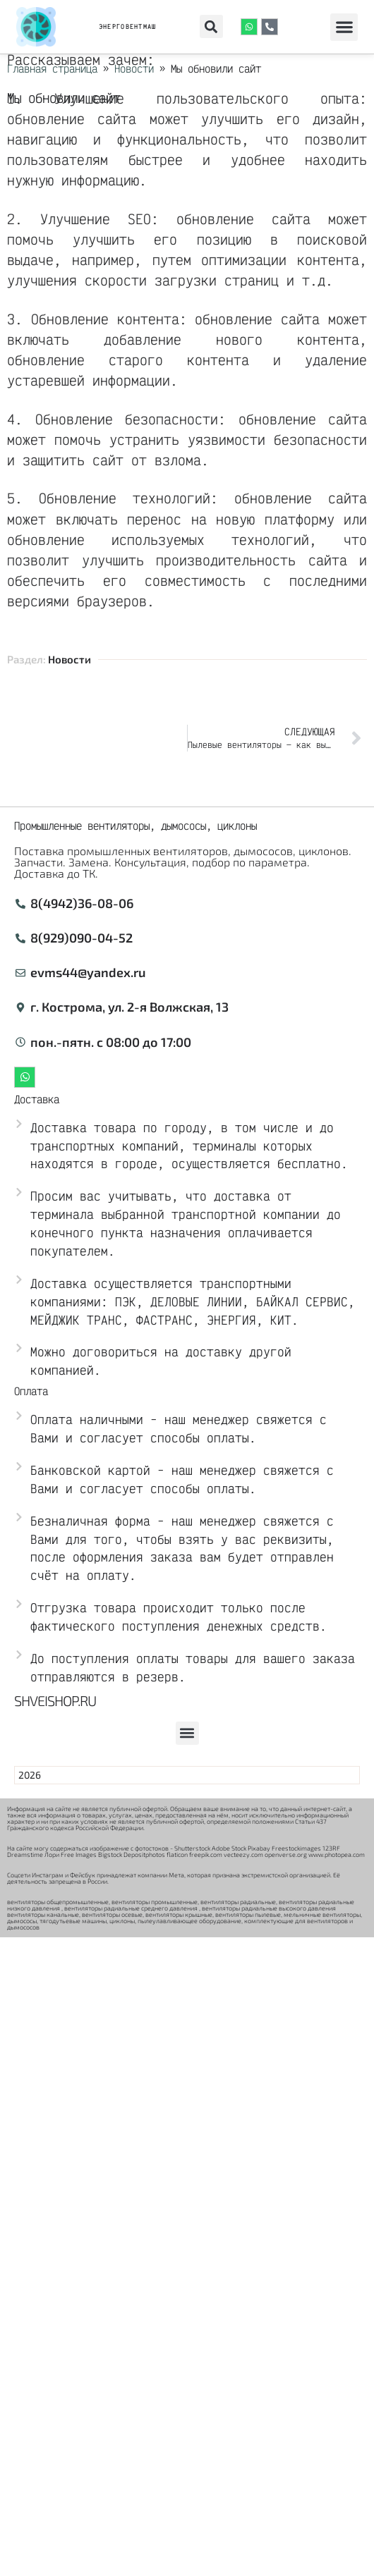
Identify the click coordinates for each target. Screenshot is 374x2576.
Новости (69, 659)
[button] (211, 26)
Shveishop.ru (55, 1700)
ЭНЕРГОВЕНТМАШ (128, 26)
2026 (29, 1775)
